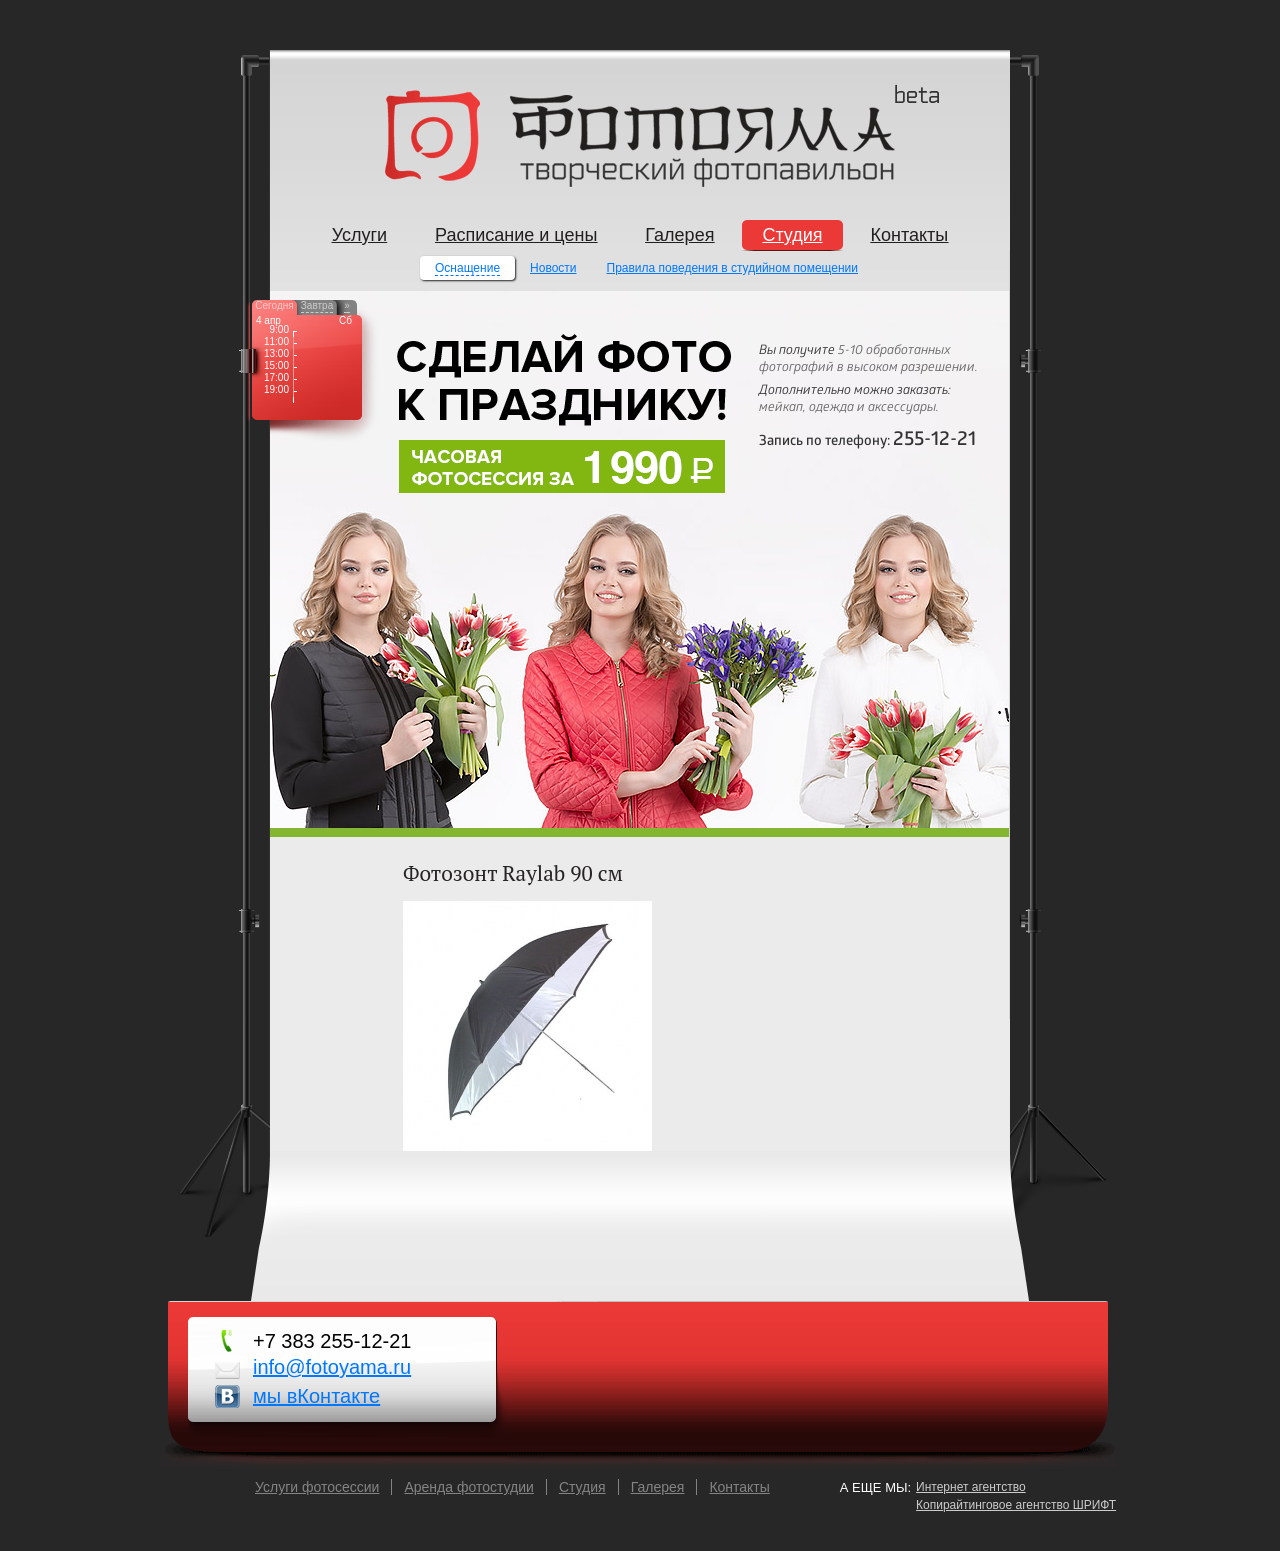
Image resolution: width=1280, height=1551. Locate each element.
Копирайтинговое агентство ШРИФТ (1016, 1505)
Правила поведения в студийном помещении (733, 268)
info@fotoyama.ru (332, 1367)
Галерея (658, 1487)
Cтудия (582, 1487)
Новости (553, 268)
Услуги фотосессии (317, 1487)
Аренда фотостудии (468, 1487)
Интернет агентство (971, 1487)
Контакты (739, 1487)
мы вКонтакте (316, 1396)
